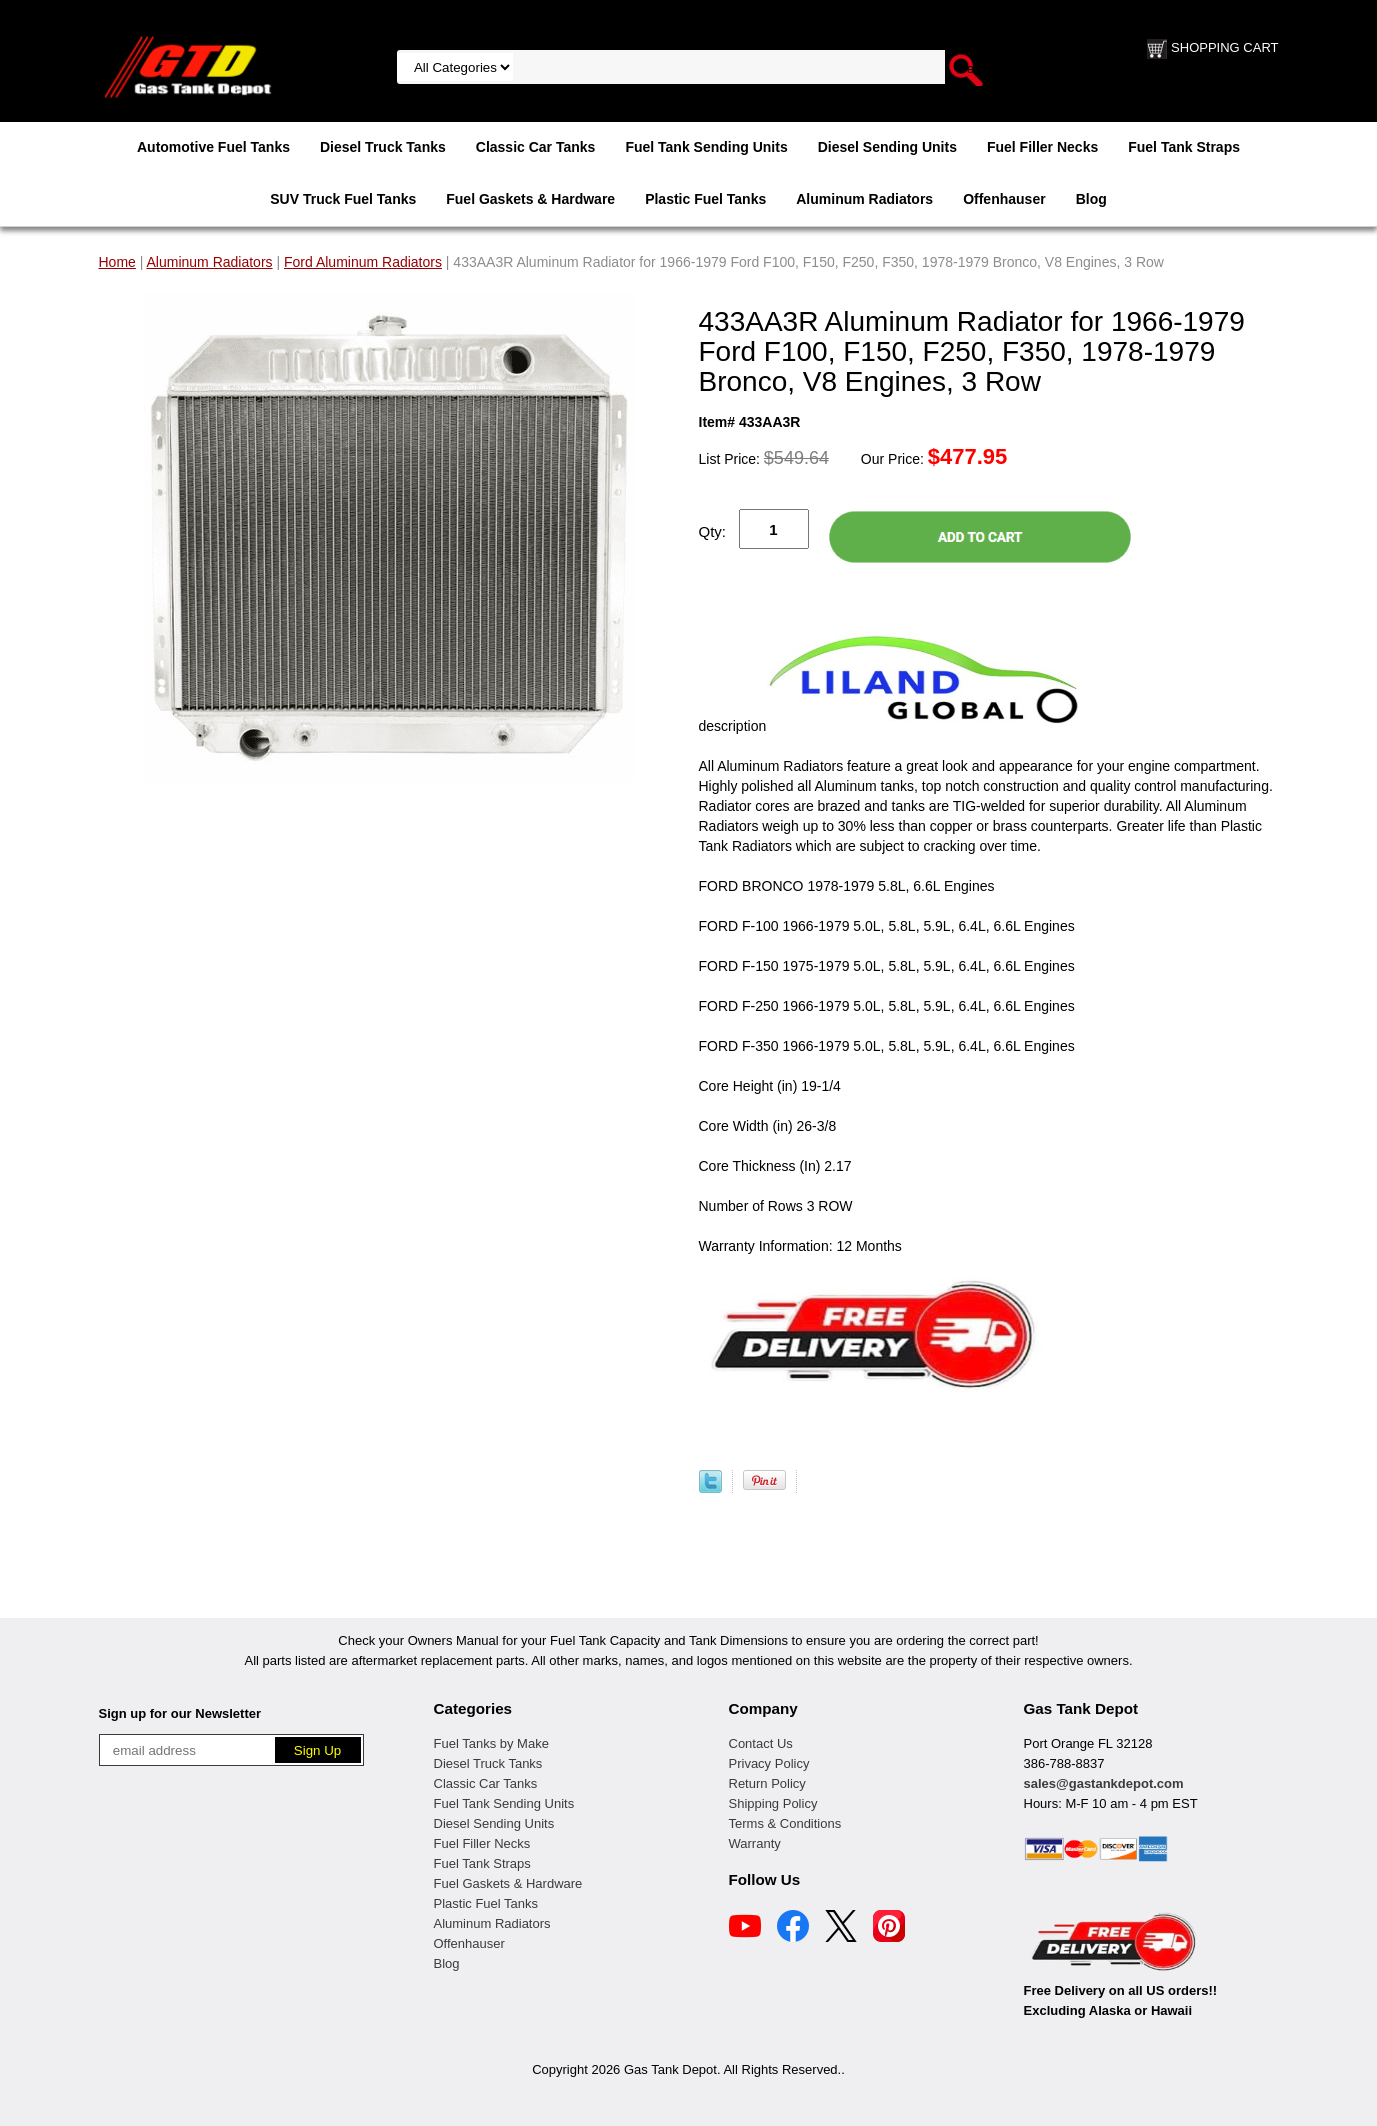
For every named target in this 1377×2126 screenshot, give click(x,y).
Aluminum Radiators (864, 199)
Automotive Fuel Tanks (213, 147)
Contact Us (761, 1743)
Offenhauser (1004, 199)
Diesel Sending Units (887, 147)
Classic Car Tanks (536, 147)
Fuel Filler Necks (1042, 147)
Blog (1091, 199)
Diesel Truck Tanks (383, 147)
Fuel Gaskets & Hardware (530, 199)
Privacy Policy (769, 1763)
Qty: (713, 531)
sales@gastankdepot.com (1104, 1783)
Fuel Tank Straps (1184, 147)
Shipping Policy (773, 1803)
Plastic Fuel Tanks (705, 199)
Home (117, 262)
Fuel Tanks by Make (491, 1743)
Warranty (755, 1843)
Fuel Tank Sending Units (706, 147)
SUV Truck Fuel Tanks (343, 199)
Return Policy (767, 1783)
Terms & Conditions (785, 1823)
